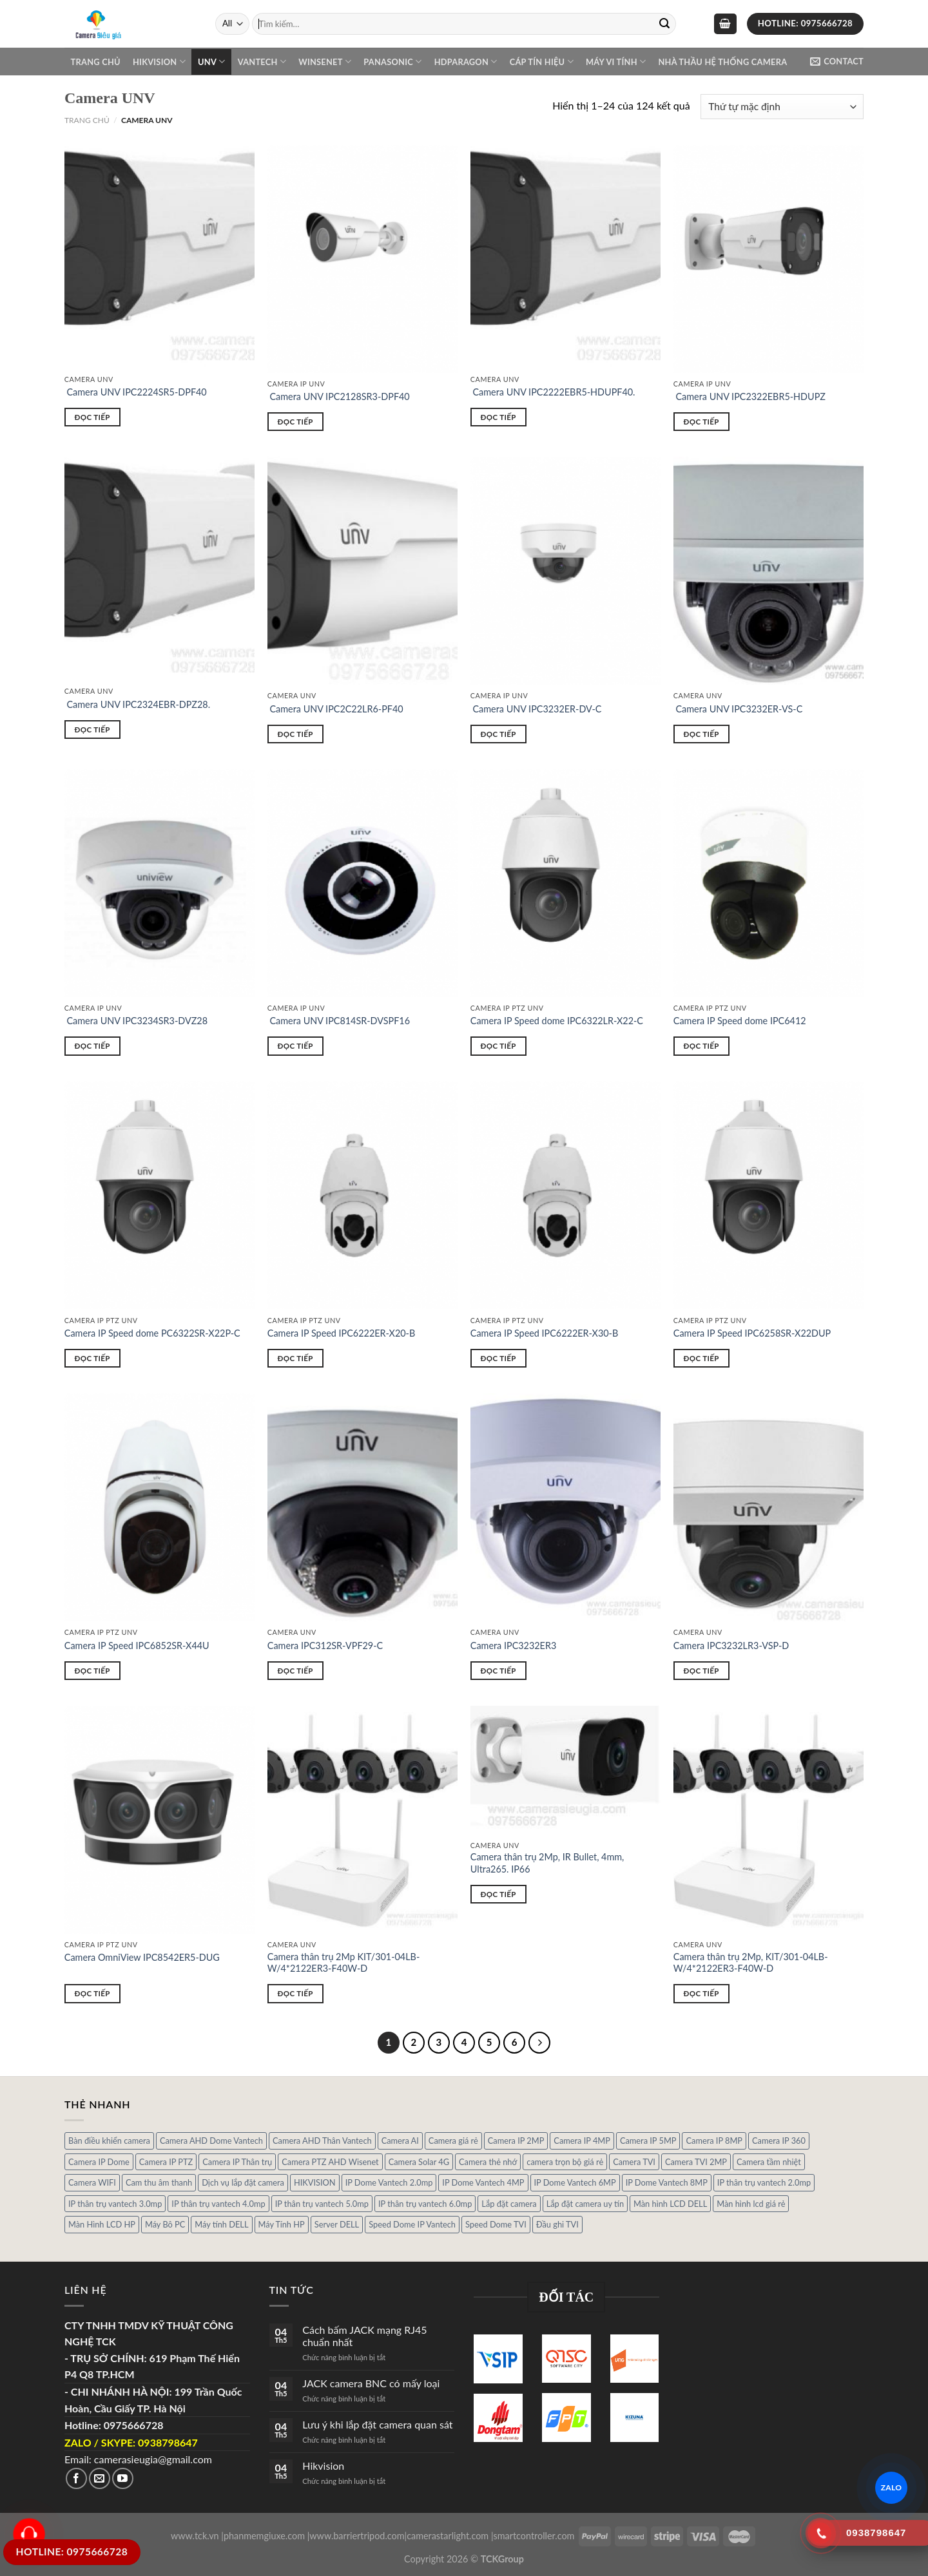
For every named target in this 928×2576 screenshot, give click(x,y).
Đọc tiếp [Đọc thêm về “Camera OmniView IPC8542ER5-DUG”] (92, 1993)
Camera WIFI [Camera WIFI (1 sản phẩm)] (92, 2182)
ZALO (891, 2487)
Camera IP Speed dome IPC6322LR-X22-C (556, 1020)
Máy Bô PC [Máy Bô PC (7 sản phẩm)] (165, 2224)
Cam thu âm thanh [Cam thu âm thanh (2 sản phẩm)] (159, 2182)
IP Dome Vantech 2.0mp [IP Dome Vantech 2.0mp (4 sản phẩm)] (389, 2182)
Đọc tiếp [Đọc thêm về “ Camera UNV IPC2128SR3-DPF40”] (295, 421)
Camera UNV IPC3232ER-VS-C (738, 708)
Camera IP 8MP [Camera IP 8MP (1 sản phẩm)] (714, 2140)
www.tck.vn (195, 2535)
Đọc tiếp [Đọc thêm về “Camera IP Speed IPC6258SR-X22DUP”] (701, 1358)
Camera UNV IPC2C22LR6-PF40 (335, 708)
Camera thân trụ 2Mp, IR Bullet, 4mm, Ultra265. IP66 (547, 1863)
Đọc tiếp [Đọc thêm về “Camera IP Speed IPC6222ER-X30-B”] (498, 1358)
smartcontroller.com (534, 2535)
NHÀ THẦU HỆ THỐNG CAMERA (722, 62)
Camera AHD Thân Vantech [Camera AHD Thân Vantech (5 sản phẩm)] (322, 2140)
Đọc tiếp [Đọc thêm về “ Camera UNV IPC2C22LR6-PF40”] (295, 734)
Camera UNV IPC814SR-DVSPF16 (338, 1020)
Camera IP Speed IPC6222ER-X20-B (341, 1333)
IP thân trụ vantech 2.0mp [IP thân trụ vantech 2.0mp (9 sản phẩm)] (764, 2182)
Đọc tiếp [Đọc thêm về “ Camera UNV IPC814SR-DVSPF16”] (295, 1046)
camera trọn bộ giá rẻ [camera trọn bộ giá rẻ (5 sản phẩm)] (565, 2162)
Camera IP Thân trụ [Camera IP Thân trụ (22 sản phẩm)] (237, 2162)
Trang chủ (96, 62)
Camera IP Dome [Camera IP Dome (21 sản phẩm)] (99, 2162)
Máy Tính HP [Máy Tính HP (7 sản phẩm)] (281, 2224)
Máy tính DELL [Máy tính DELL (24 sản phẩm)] (221, 2224)
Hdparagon (466, 61)
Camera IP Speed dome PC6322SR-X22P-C (152, 1333)
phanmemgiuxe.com (264, 2535)
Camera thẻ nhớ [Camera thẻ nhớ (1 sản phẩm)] (488, 2162)
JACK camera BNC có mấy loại (371, 2383)
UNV (211, 61)
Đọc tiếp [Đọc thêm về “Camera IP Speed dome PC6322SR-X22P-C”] (92, 1358)
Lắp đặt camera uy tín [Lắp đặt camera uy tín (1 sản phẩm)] (585, 2204)
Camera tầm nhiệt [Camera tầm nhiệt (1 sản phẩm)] (769, 2162)
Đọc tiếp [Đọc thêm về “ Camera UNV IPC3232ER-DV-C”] (498, 734)
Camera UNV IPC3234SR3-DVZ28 (136, 1020)
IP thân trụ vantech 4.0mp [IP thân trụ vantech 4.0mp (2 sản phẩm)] (218, 2204)
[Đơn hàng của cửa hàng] (782, 106)
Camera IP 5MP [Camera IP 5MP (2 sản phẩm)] (648, 2140)
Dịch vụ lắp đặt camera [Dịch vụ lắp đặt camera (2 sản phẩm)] (243, 2182)
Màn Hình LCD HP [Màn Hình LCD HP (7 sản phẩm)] (101, 2224)
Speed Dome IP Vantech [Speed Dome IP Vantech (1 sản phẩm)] (412, 2224)
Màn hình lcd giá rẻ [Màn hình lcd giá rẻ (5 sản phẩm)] (751, 2204)
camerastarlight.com (447, 2535)
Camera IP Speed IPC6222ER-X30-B (544, 1333)
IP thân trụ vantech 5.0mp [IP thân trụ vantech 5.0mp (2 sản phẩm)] (322, 2204)
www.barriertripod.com (356, 2535)
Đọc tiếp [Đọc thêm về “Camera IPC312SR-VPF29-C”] (295, 1670)
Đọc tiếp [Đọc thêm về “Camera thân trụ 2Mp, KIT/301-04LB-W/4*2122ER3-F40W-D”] (701, 1993)
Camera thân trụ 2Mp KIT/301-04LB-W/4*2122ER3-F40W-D (343, 1962)
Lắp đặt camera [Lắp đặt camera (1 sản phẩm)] (508, 2204)
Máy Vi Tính (616, 61)
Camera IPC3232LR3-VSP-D (731, 1645)
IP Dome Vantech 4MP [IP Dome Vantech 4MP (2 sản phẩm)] (483, 2182)
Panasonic (392, 61)
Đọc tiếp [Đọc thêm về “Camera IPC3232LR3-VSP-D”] (701, 1670)
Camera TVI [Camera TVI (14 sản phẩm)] (634, 2162)
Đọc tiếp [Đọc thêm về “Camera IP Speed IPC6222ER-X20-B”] (295, 1358)
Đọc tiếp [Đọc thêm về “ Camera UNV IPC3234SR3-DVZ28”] (92, 1046)
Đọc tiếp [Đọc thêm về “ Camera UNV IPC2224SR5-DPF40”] (92, 417)
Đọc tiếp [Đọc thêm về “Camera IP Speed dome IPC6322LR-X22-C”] (498, 1046)
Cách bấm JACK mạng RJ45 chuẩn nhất (364, 2335)
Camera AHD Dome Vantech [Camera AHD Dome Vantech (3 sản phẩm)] (211, 2140)
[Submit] (664, 24)
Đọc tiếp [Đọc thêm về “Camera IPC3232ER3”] (498, 1670)
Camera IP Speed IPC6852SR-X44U (136, 1645)
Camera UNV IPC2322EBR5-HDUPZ (749, 396)
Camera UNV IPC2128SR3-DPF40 (338, 396)
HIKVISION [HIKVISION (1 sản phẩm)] (315, 2182)
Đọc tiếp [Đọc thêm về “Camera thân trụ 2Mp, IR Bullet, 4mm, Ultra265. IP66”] (498, 1894)
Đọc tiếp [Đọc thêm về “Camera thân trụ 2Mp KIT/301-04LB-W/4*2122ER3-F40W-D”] (295, 1993)
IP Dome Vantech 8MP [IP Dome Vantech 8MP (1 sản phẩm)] (667, 2182)
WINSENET (324, 61)
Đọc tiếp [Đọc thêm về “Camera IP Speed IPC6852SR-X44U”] (92, 1670)
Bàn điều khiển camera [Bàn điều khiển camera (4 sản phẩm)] (109, 2140)
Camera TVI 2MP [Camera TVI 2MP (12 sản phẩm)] (696, 2162)
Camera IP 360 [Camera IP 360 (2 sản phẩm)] (779, 2140)
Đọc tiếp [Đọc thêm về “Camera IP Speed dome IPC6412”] (701, 1046)
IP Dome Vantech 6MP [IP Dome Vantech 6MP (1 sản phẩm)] (575, 2182)
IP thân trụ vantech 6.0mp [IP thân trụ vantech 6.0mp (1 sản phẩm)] (425, 2204)
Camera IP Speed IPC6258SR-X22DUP (752, 1333)
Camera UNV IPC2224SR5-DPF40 (135, 391)
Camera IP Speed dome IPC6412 (739, 1020)
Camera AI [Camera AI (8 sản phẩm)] (400, 2140)
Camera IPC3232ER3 (513, 1645)
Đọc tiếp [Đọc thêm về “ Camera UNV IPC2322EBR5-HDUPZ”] (701, 421)
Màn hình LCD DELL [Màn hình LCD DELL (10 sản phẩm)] (670, 2204)
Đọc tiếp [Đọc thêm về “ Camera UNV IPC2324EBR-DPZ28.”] (92, 729)
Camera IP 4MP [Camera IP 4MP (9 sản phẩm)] (582, 2140)
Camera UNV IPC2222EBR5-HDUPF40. (552, 391)
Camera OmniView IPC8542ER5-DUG (142, 1957)
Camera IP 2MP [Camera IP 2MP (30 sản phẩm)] (516, 2140)
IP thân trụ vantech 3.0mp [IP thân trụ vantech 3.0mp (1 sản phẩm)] (115, 2204)
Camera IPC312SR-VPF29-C (325, 1645)
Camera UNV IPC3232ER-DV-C (536, 708)
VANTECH (262, 61)
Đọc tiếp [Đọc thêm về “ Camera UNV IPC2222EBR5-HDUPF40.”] (498, 417)
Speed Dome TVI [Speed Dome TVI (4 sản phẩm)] (496, 2224)
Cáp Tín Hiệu (542, 61)
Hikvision (159, 61)
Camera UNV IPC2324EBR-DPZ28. (137, 704)
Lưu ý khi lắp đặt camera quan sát (377, 2424)
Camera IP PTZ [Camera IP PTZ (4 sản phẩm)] (166, 2162)
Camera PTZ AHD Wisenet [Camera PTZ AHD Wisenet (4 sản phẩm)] (330, 2162)
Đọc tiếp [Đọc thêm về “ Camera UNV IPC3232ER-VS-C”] (701, 734)
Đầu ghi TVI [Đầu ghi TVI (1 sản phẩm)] (557, 2224)
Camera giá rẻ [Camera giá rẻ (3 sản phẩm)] (453, 2140)
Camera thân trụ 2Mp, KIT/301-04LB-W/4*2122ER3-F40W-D (750, 1962)
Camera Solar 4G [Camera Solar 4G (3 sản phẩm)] (419, 2162)
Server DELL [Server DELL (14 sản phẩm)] (336, 2224)
